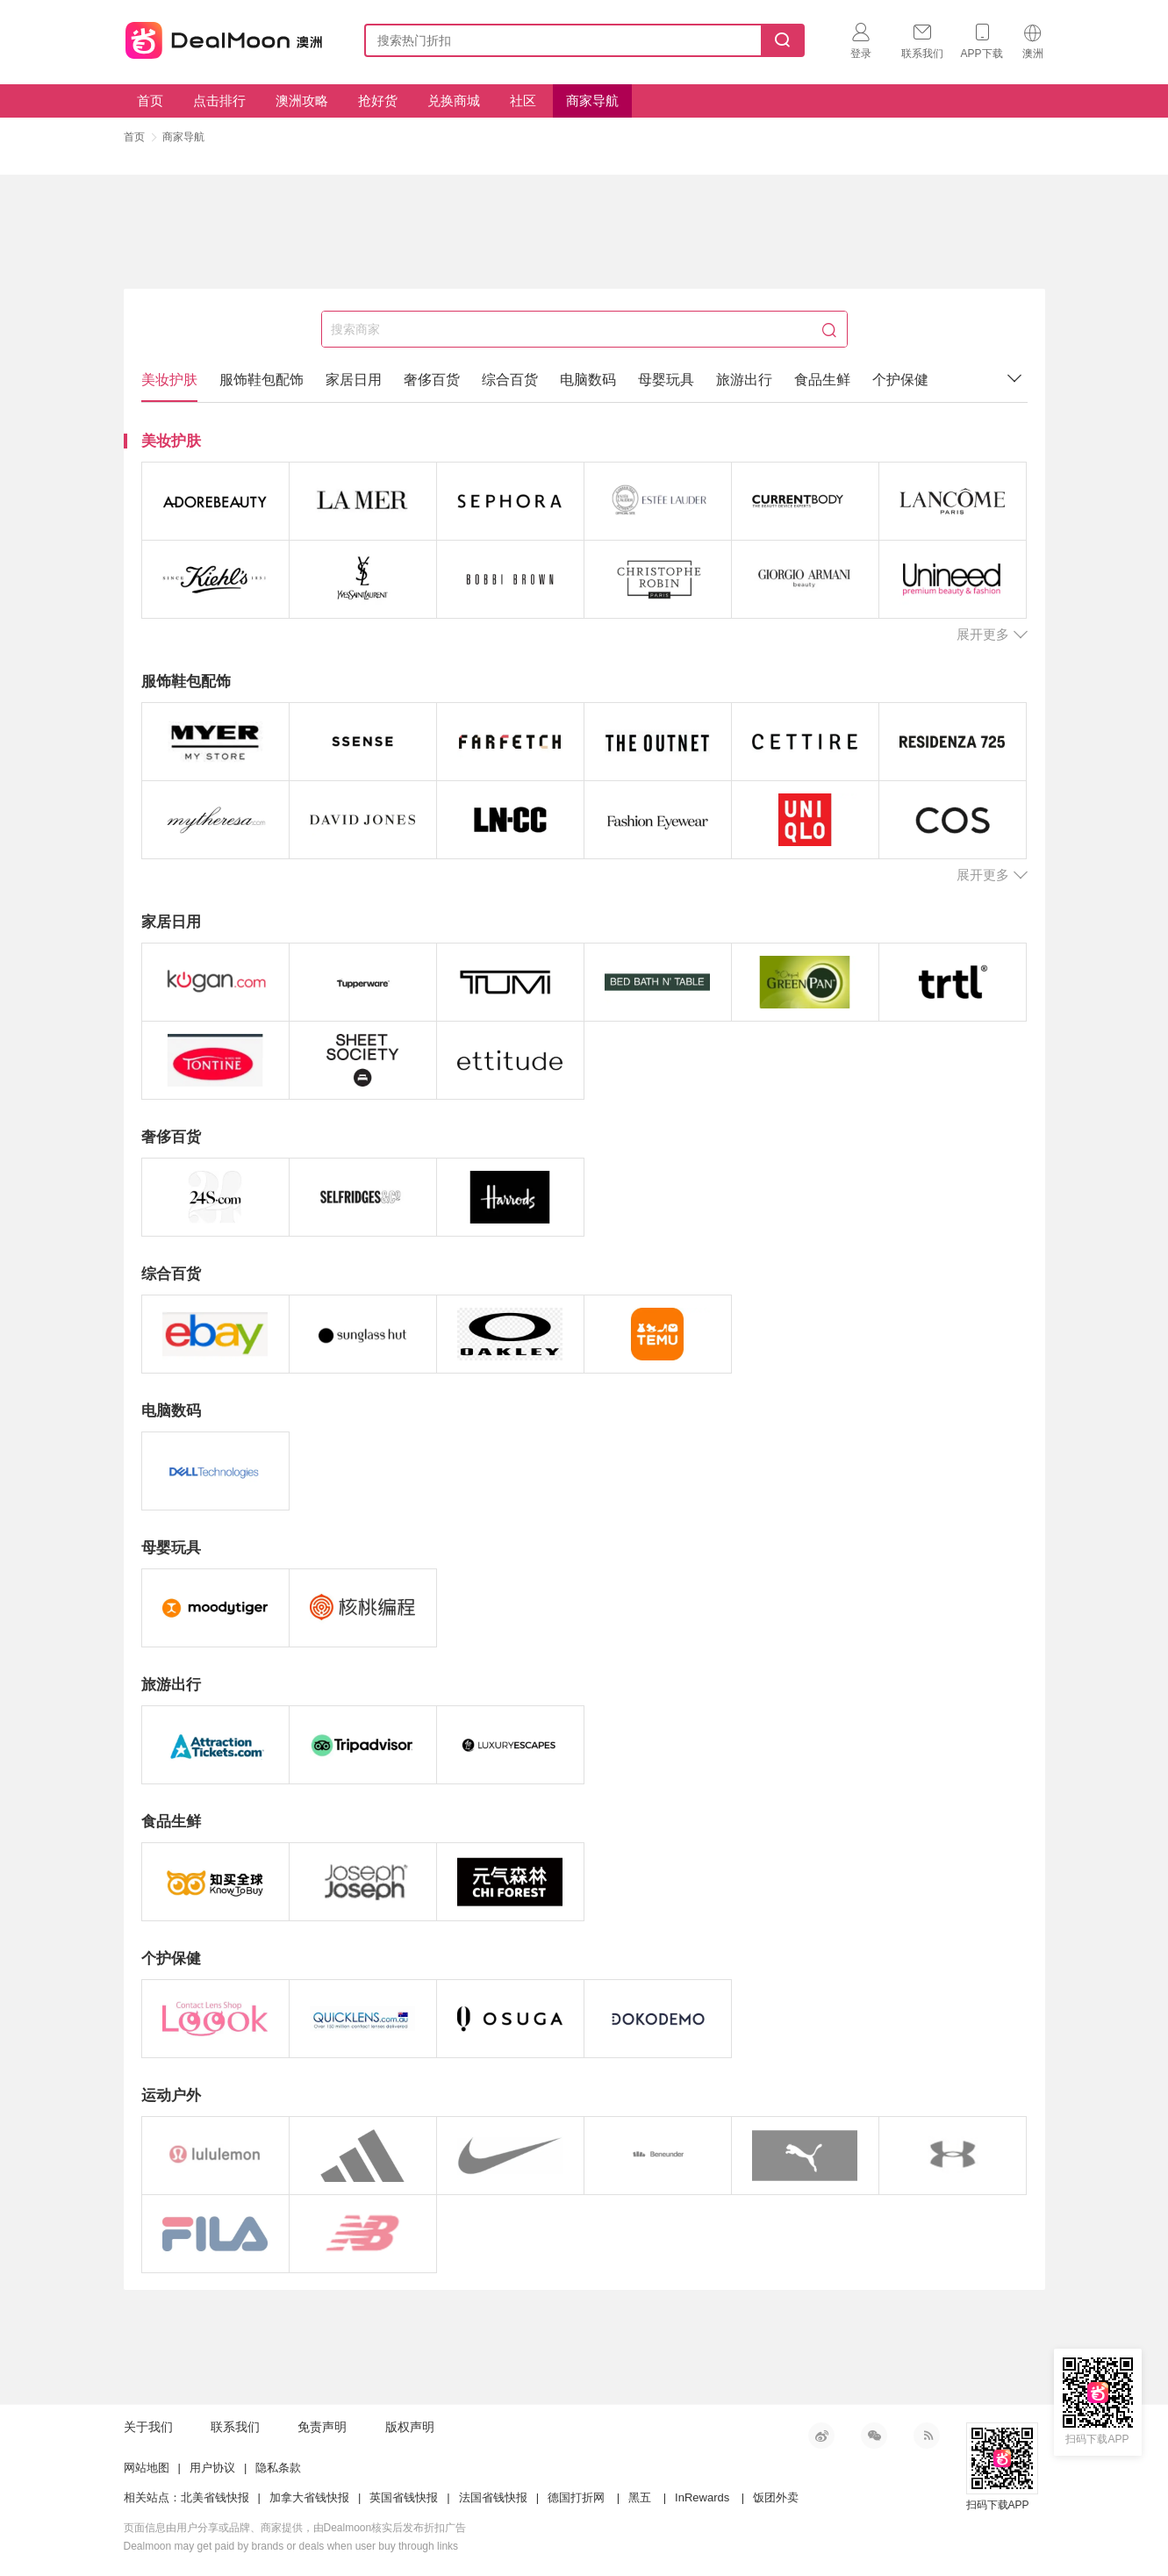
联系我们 (235, 2427)
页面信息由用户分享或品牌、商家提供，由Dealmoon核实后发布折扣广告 (295, 2528)
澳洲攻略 (302, 100)
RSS (927, 2435)
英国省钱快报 (403, 2497)
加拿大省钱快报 (309, 2497)
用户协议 (212, 2467)
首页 (150, 100)
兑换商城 (453, 100)
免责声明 (322, 2427)
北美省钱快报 (215, 2497)
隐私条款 (278, 2467)
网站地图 (146, 2467)
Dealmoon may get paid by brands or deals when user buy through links (291, 2546)
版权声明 (409, 2427)
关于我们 (148, 2427)
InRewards (702, 2497)
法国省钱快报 (493, 2497)
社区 (523, 100)
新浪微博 (821, 2435)
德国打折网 (576, 2497)
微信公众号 (874, 2435)
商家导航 (592, 100)
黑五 (639, 2497)
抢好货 (378, 100)
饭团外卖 (776, 2497)
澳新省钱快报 (225, 37)
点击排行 (219, 100)
